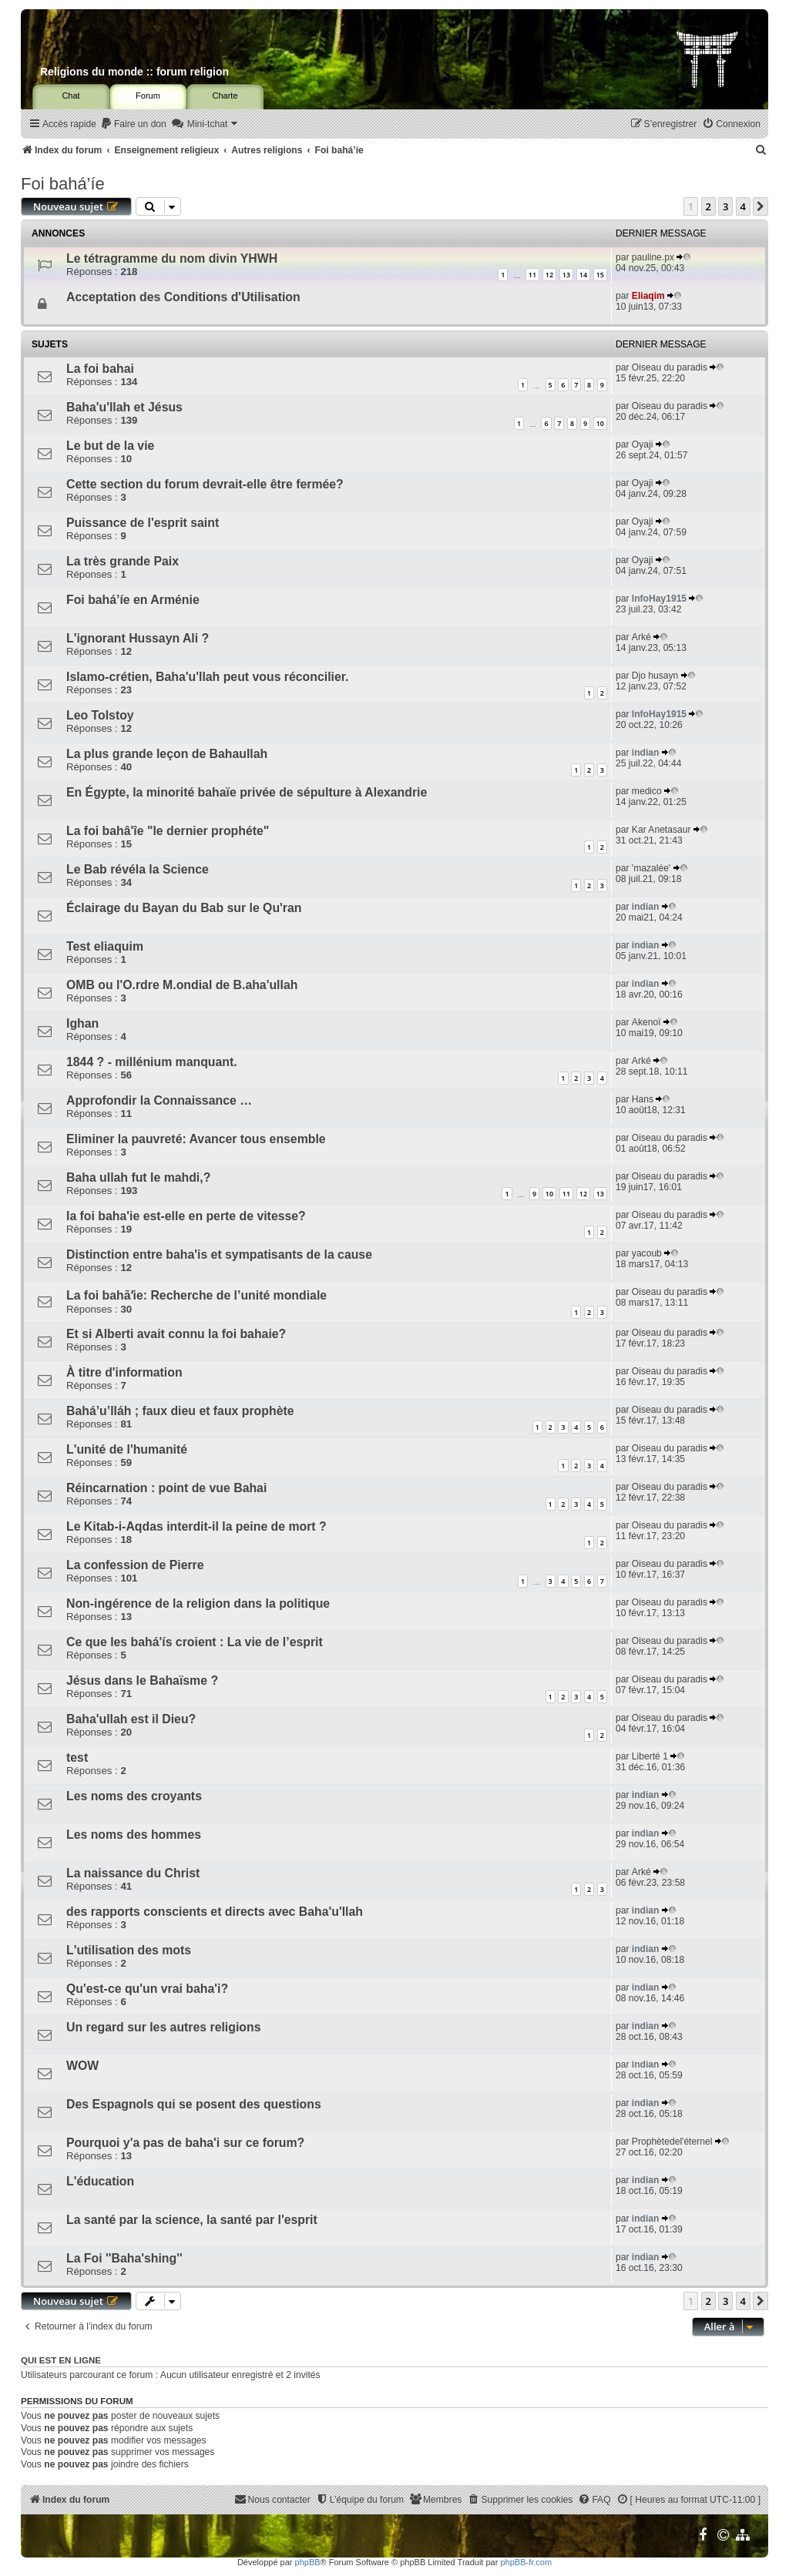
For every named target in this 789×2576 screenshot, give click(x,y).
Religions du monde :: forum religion (134, 71)
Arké (641, 637)
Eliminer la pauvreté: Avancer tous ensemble (196, 1138)
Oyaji (642, 444)
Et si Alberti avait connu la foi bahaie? (176, 1333)
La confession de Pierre (135, 1564)
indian (646, 752)
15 (600, 275)
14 (583, 275)
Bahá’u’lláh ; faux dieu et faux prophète (180, 1410)
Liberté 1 (650, 1756)
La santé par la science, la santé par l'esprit (191, 2219)
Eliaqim (648, 295)
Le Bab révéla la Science (137, 869)
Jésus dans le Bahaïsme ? (142, 1680)
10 (600, 423)
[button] (760, 206)
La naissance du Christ (133, 1873)
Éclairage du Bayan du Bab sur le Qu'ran (183, 907)
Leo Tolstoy (100, 715)
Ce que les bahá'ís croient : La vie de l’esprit (194, 1642)
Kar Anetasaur (661, 829)
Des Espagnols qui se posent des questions (193, 2104)
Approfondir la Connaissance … (159, 1100)
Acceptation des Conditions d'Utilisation (183, 297)
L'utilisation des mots (128, 1950)
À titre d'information (124, 1372)
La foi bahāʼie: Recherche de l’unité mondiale (196, 1295)
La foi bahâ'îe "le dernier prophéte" (167, 830)
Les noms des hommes (133, 1834)
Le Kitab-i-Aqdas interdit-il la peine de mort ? (196, 1526)
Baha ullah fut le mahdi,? (138, 1177)
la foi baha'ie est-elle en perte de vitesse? (186, 1216)
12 (549, 275)
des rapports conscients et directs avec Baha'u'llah (214, 1911)
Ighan (82, 1023)
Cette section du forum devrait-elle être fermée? (205, 484)
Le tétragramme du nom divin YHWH (171, 258)
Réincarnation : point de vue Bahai (166, 1487)
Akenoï (646, 1022)
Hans (642, 1099)
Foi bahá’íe (63, 183)
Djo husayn (655, 675)
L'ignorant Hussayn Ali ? (137, 638)
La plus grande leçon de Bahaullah (166, 753)
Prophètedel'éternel (672, 2141)
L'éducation (100, 2181)
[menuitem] (133, 124)
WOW (82, 2065)
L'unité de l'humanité (126, 1449)
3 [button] (725, 206)
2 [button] (708, 206)
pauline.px (653, 257)
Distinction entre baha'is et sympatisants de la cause (219, 1254)
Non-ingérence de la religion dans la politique (198, 1603)
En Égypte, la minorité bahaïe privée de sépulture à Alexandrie (246, 792)
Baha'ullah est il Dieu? (131, 1719)
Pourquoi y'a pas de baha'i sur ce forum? (185, 2142)
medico (647, 791)
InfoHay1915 (659, 598)
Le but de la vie (110, 445)
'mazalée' (651, 868)
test (77, 1757)
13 (566, 275)
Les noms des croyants (134, 1796)
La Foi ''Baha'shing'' (124, 2258)
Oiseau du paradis (669, 367)
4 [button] (743, 206)
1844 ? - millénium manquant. (151, 1061)
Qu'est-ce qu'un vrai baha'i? (147, 1988)
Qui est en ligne (61, 2360)
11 (532, 275)
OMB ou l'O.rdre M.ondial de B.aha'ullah (181, 984)
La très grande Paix (122, 561)
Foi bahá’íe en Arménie (133, 599)
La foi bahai (100, 368)
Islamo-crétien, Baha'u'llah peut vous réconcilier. (207, 676)
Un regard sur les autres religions (163, 2027)
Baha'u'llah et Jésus (124, 407)
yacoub (647, 1253)
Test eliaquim (104, 946)
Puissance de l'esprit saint (142, 522)
